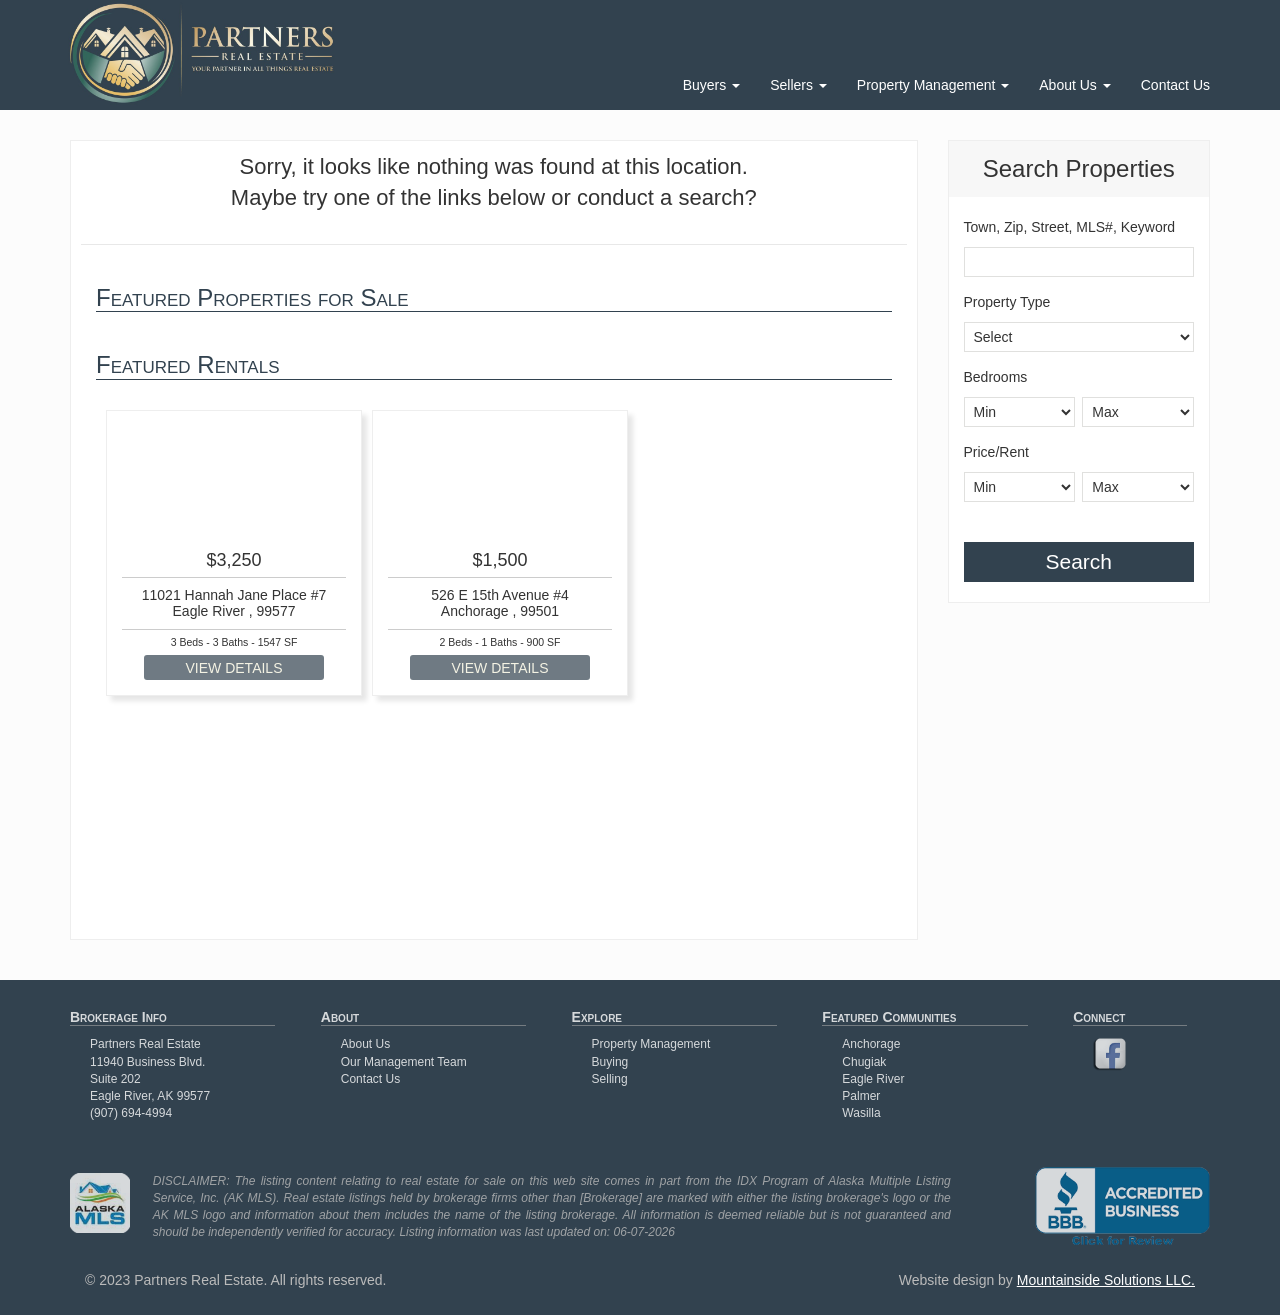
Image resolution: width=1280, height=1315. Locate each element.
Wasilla (861, 1113)
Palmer (861, 1096)
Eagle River (873, 1079)
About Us (1074, 85)
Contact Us (1175, 85)
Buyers (711, 85)
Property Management (933, 85)
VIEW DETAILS (234, 668)
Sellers (798, 85)
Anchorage (871, 1044)
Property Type (1007, 302)
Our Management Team (404, 1062)
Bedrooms (996, 377)
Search (1078, 561)
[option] (234, 553)
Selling (610, 1079)
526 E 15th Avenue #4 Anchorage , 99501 (500, 602)
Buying (610, 1062)
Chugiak (864, 1062)
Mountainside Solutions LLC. (1106, 1280)
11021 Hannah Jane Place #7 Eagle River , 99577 (234, 602)
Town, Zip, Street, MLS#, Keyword (1070, 227)
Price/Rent (996, 452)
